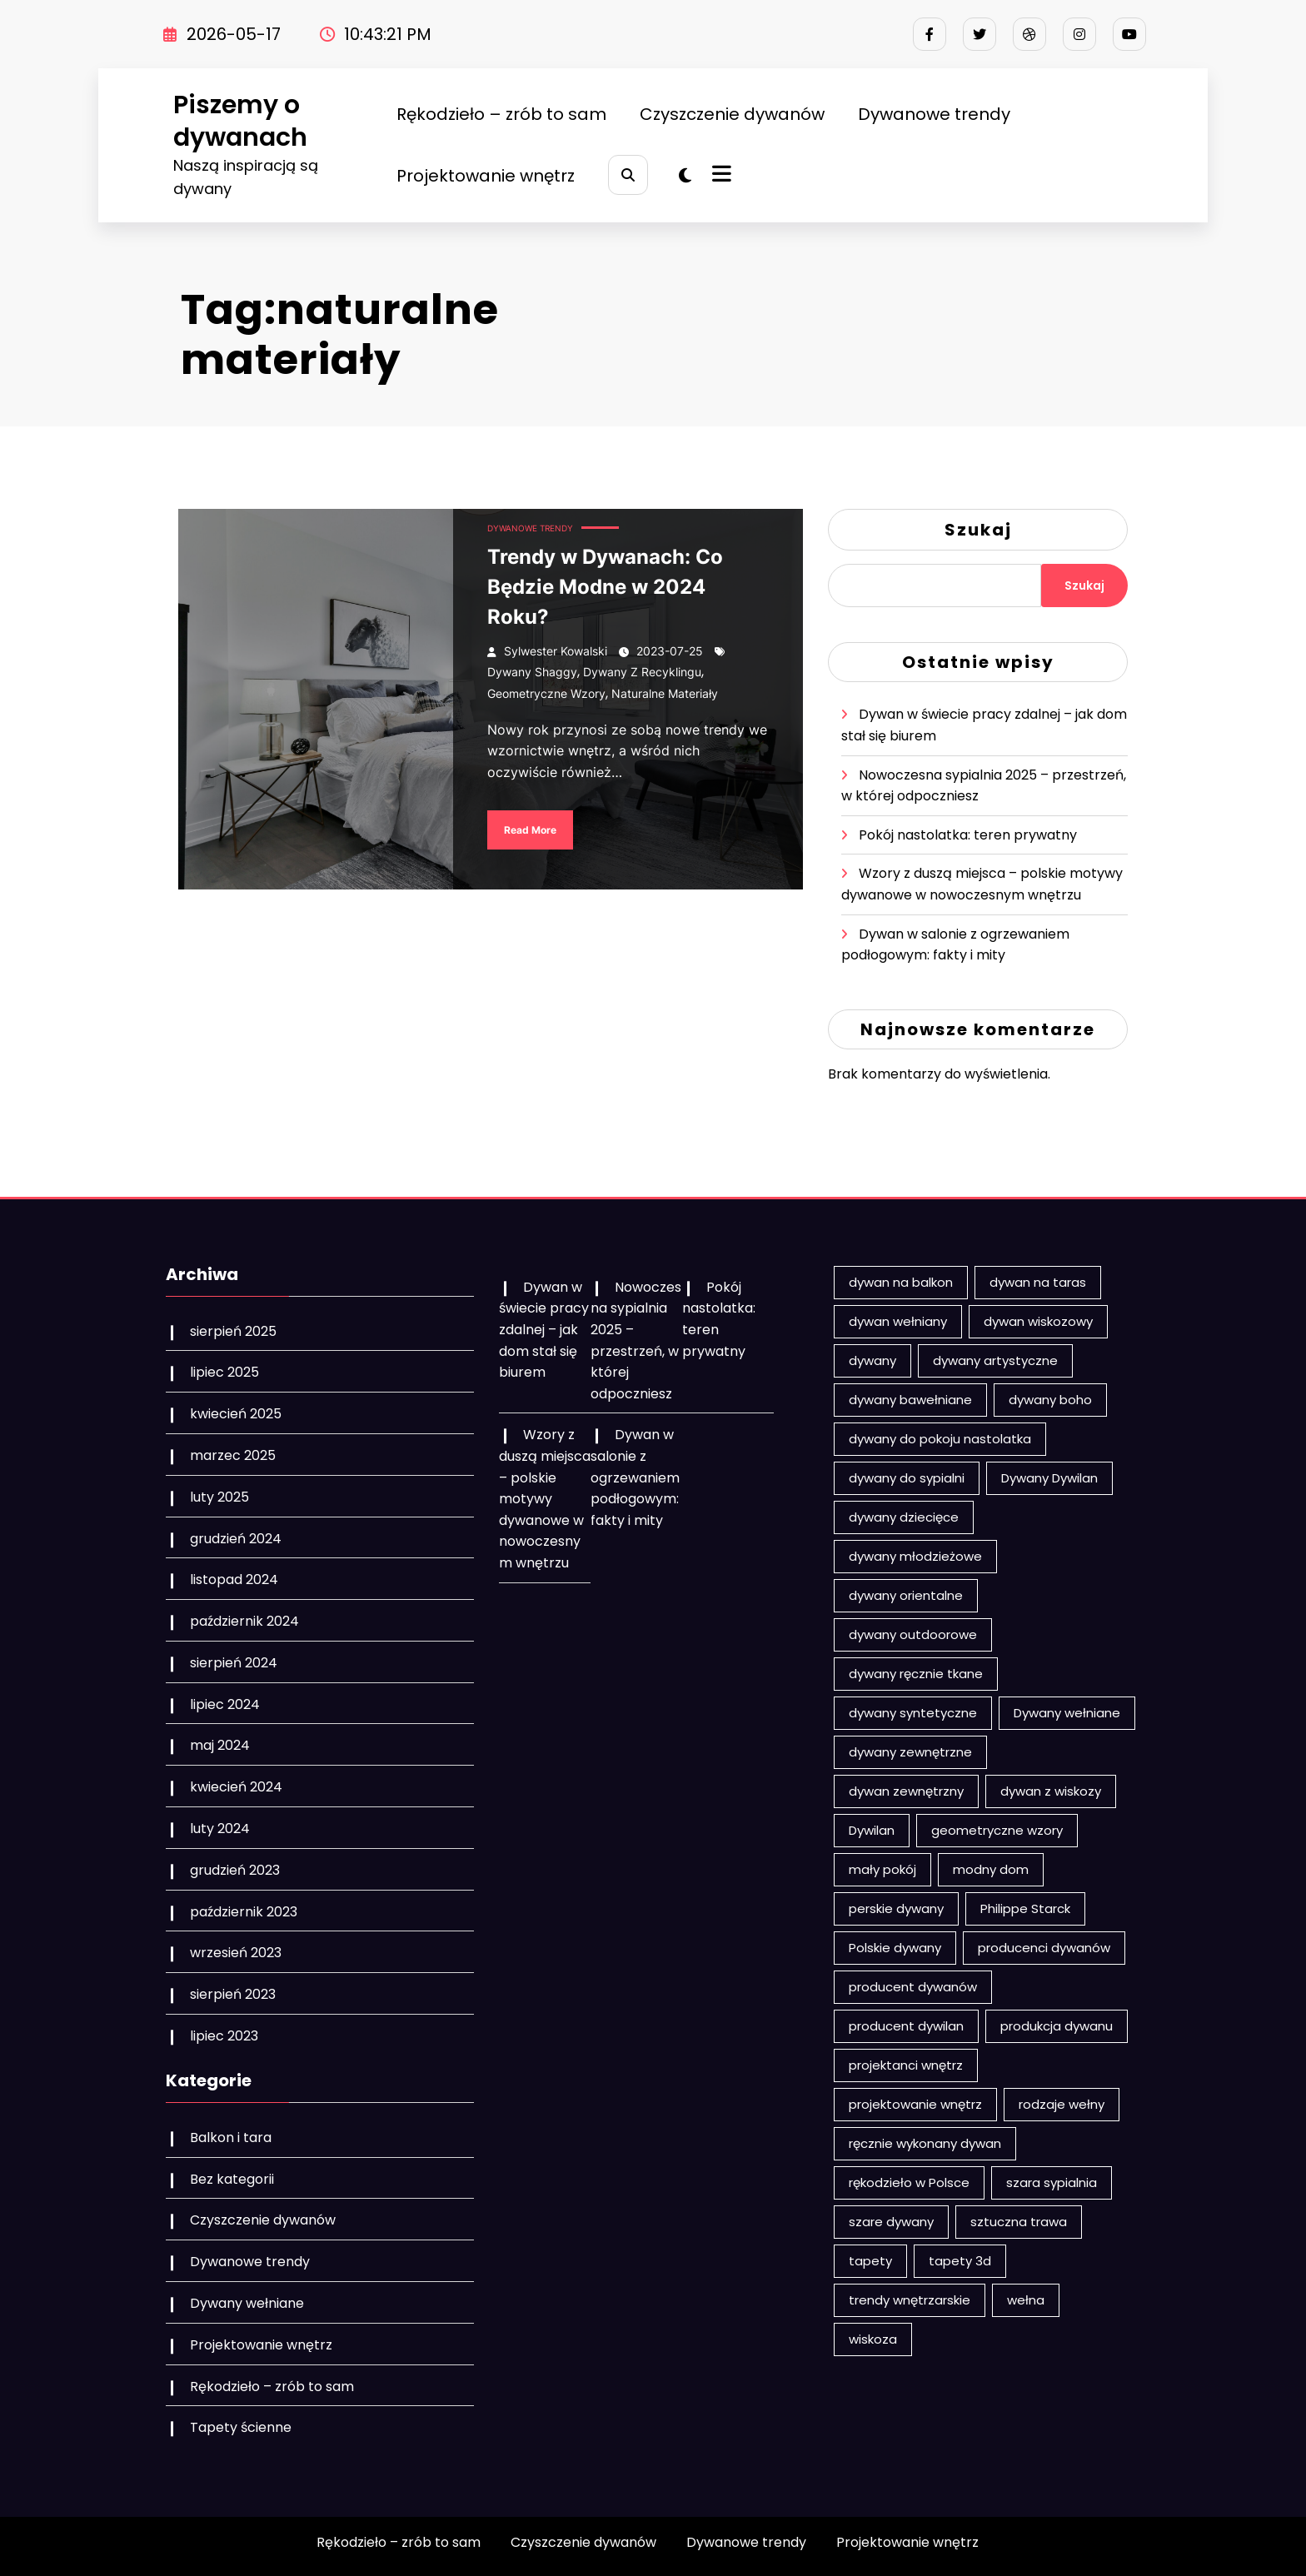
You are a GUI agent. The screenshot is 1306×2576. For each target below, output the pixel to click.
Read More (530, 830)
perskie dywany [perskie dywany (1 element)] (896, 1908)
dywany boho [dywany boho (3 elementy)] (1050, 1399)
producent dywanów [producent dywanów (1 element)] (913, 1987)
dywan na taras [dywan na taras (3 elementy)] (1037, 1282)
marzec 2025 (233, 1455)
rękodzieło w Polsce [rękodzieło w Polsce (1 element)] (909, 2182)
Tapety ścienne (241, 2427)
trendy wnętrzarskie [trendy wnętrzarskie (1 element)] (909, 2300)
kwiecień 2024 (236, 1786)
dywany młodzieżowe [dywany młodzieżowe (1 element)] (915, 1556)
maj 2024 (220, 1745)
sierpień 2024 (233, 1662)
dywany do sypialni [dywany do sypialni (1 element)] (907, 1478)
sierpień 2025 (233, 1331)
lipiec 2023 (224, 2035)
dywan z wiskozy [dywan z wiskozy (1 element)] (1050, 1791)
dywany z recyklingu (642, 672)
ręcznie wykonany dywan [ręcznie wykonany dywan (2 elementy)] (925, 2143)
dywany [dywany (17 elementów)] (872, 1360)
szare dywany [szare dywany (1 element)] (891, 2221)
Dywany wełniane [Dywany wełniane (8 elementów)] (1067, 1712)
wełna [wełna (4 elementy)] (1025, 2300)
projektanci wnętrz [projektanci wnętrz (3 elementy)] (906, 2065)
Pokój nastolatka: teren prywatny (968, 835)
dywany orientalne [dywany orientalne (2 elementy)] (906, 1595)
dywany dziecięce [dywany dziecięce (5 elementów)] (904, 1517)
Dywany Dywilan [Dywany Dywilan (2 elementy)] (1049, 1478)
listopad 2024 (234, 1579)
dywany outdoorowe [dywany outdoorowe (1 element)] (913, 1634)
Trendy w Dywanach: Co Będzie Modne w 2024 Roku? (605, 587)
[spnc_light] (685, 175)
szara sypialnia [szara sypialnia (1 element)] (1051, 2182)
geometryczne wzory (546, 693)
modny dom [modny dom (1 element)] (991, 1869)
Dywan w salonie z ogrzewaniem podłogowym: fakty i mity (635, 1477)
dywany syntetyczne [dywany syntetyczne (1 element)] (913, 1712)
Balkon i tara (231, 2137)
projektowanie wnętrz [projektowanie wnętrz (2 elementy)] (915, 2104)
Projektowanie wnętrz (485, 175)
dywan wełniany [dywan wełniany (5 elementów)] (898, 1321)
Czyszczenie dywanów (732, 114)
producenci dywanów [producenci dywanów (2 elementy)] (1044, 1947)
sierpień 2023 (233, 1994)
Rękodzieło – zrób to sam (501, 114)
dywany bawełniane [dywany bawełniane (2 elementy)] (910, 1399)
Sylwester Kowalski (555, 651)
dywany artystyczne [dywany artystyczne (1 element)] (995, 1360)
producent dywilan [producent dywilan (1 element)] (906, 2026)
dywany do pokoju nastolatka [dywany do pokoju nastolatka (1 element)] (940, 1438)
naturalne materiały (664, 693)
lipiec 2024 (225, 1704)
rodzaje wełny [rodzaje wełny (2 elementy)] (1061, 2104)
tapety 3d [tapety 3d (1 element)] (960, 2261)
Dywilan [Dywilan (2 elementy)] (872, 1830)
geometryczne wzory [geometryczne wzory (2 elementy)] (997, 1830)
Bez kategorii (232, 2179)
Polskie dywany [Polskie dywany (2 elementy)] (895, 1947)
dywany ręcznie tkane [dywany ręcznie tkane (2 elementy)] (916, 1673)
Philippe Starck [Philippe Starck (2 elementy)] (1025, 1908)
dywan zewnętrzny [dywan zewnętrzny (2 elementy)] (906, 1791)
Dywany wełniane (247, 2303)
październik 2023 (243, 1911)
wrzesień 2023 (236, 1952)
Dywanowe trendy (934, 114)
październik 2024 (244, 1621)
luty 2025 (219, 1497)
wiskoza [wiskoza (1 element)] (873, 2339)
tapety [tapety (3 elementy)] (870, 2261)
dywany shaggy (532, 672)
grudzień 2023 (235, 1870)
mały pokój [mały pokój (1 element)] (882, 1869)
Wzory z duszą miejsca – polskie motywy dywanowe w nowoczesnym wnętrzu (545, 1498)
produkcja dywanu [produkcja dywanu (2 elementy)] (1056, 2026)
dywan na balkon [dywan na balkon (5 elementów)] (901, 1282)
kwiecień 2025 (236, 1413)
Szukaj (978, 529)
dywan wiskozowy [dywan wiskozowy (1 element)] (1038, 1321)
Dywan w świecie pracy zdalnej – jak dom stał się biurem (544, 1330)
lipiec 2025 (224, 1372)
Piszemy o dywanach (240, 121)
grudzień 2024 (236, 1538)
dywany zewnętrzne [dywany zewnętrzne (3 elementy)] (910, 1752)
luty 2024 (220, 1828)
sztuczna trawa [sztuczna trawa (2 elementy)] (1018, 2221)
